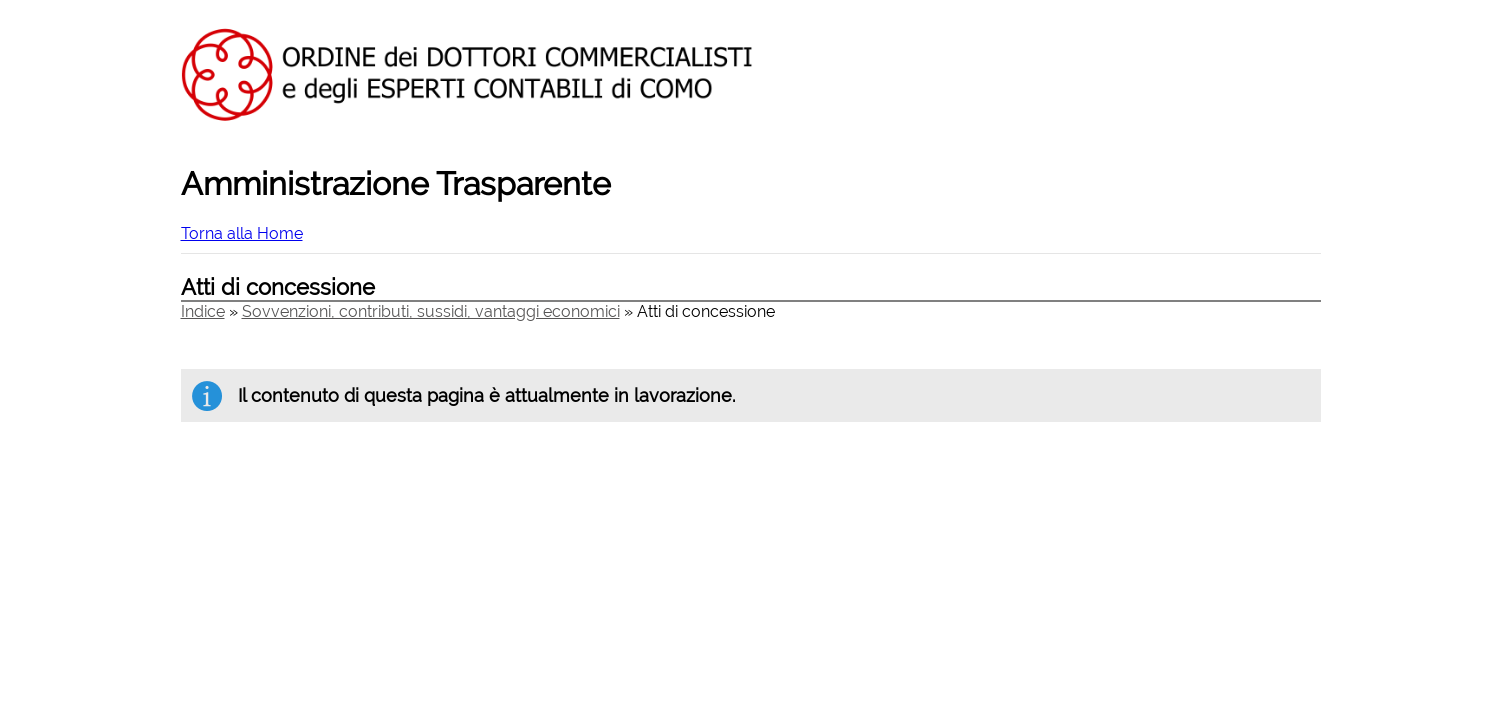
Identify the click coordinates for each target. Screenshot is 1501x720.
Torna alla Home (242, 233)
